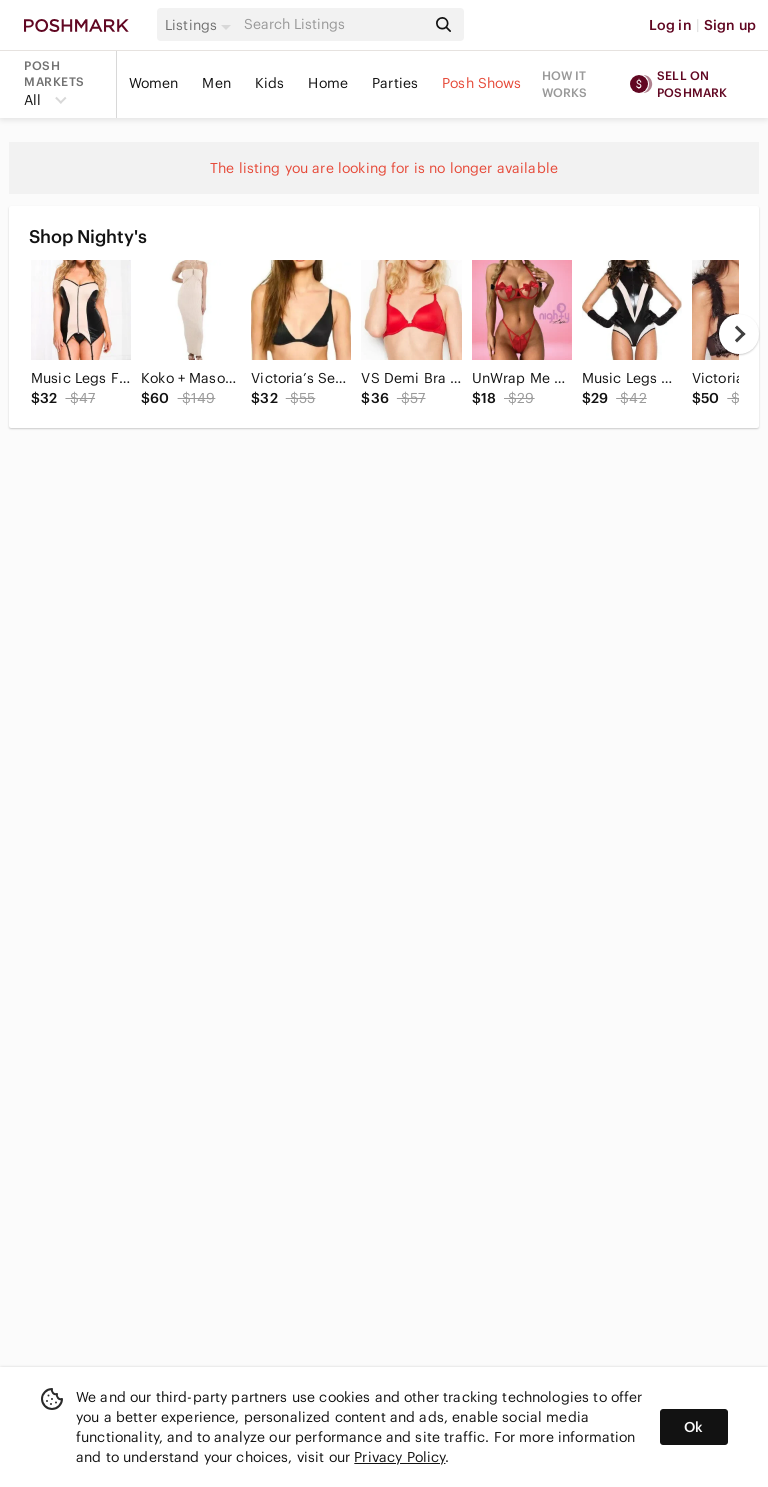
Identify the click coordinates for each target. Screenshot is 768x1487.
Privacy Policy (399, 1457)
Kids (270, 83)
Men (216, 83)
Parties (395, 83)
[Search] (333, 24)
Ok (693, 1427)
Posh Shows (482, 83)
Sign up (730, 25)
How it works (565, 84)
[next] (739, 334)
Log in (670, 25)
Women (154, 83)
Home (328, 83)
